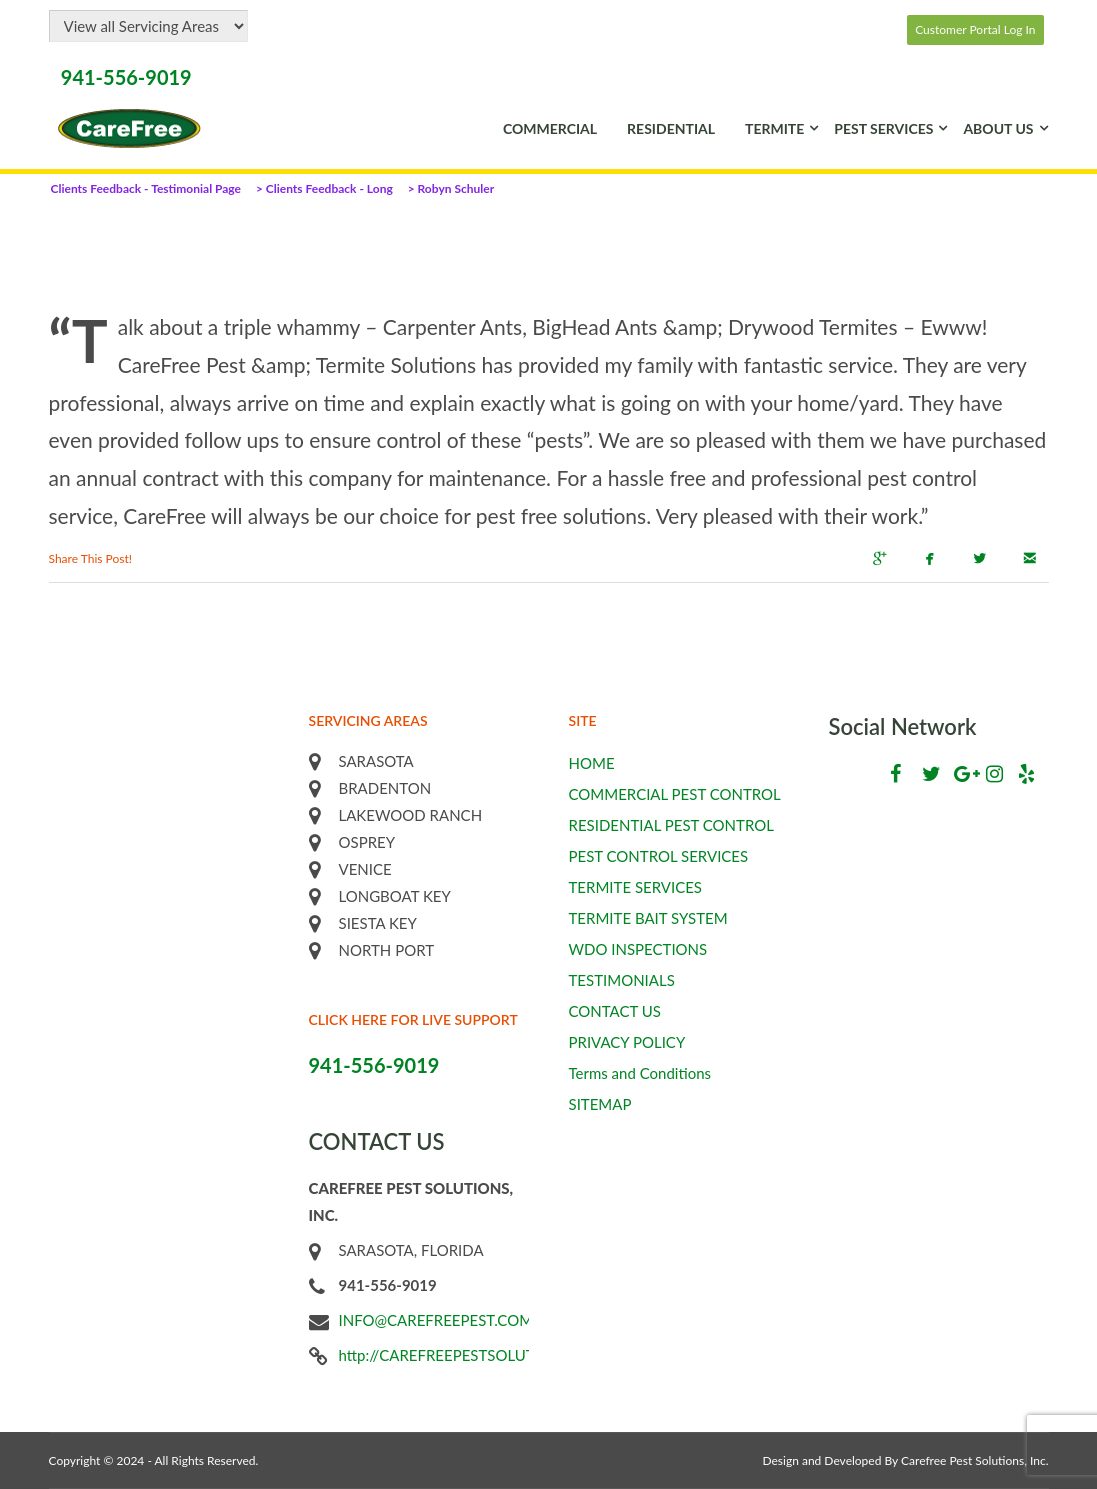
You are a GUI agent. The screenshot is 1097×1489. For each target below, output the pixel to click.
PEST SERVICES (883, 128)
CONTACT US (615, 1011)
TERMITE (774, 128)
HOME (592, 763)
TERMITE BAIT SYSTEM (648, 918)
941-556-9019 (126, 77)
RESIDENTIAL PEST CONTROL (671, 825)
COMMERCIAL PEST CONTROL (675, 794)
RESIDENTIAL (671, 128)
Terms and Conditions (640, 1073)
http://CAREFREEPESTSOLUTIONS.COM (474, 1355)
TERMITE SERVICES (636, 887)
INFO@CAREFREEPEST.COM (436, 1320)
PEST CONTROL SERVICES (659, 856)
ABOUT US (998, 128)
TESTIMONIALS (622, 980)
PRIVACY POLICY (627, 1042)
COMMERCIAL (550, 128)
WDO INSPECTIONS (638, 949)
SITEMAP (600, 1104)
